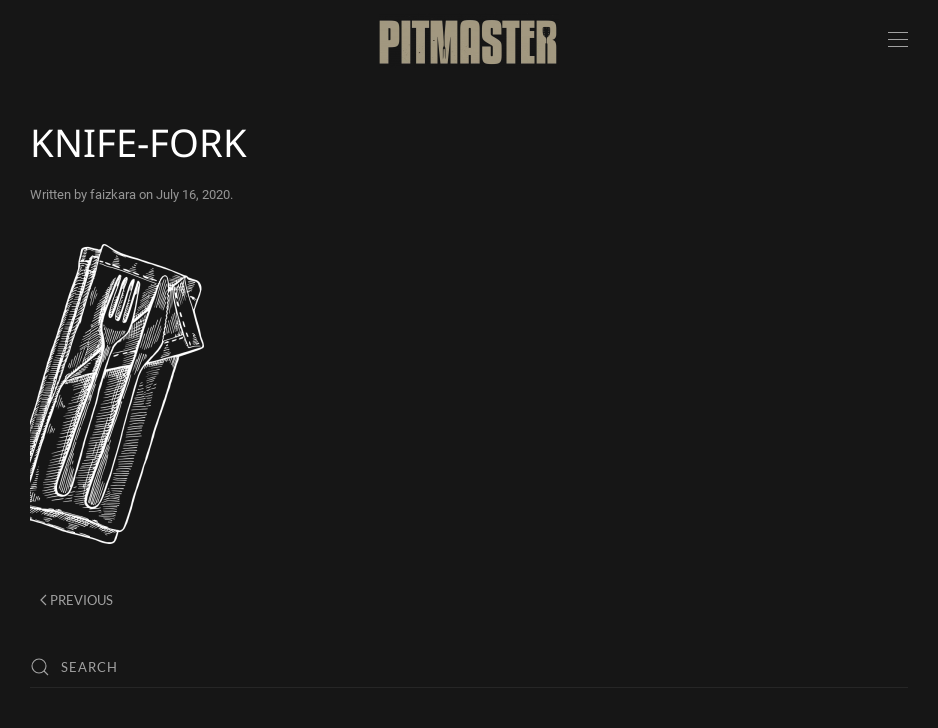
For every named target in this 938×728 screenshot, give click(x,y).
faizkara (113, 194)
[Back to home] (469, 40)
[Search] (469, 667)
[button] (898, 40)
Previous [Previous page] (76, 600)
